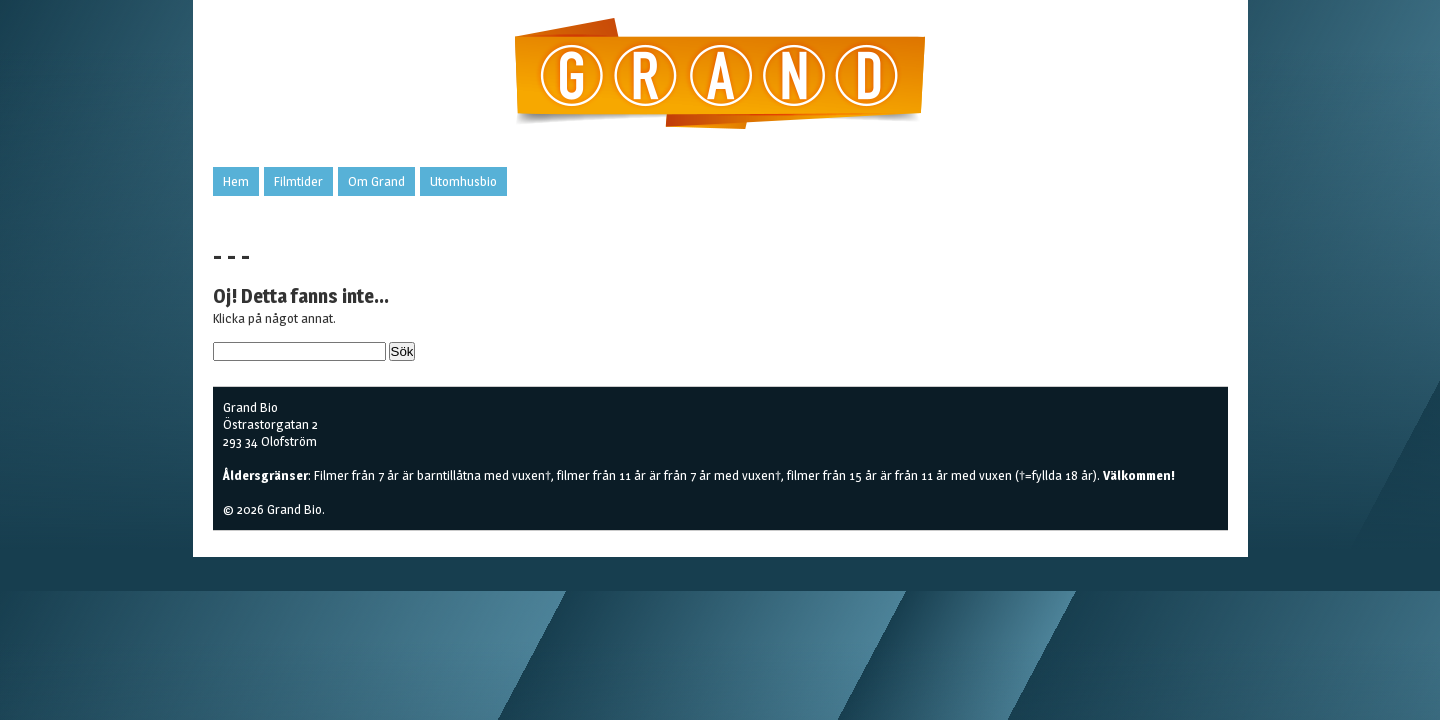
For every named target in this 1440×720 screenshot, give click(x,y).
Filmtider (298, 181)
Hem (236, 181)
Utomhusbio (463, 181)
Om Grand (376, 181)
